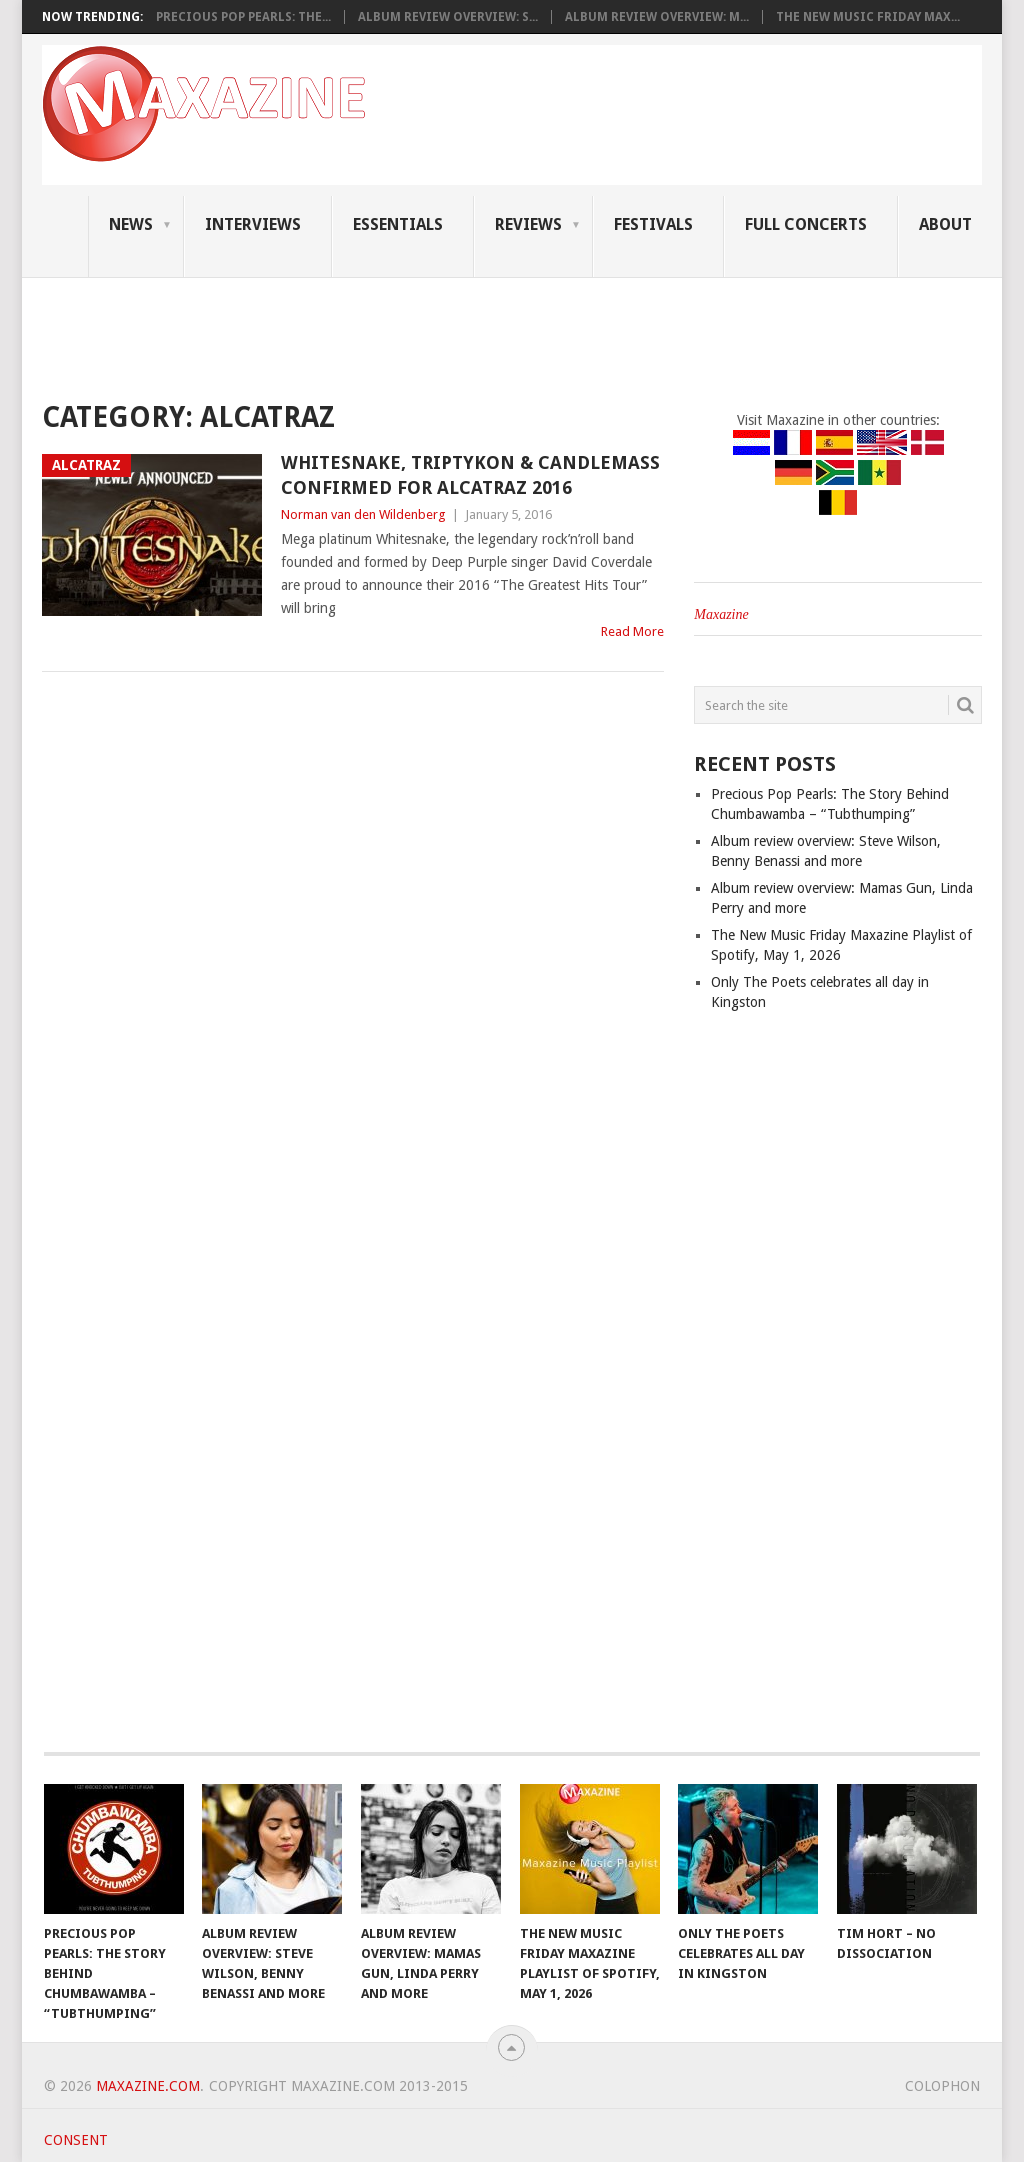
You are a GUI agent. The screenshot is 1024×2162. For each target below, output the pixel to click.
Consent (76, 2140)
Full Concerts (806, 224)
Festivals (653, 224)
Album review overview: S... (448, 17)
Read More (632, 631)
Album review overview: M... (657, 17)
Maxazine (721, 614)
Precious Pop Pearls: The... (243, 17)
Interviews (253, 224)
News (131, 224)
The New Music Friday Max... (868, 17)
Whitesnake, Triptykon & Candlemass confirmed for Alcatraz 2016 (470, 475)
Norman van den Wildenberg (363, 514)
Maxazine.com (148, 2086)
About (945, 224)
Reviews (528, 224)
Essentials (398, 224)
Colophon (942, 2086)
